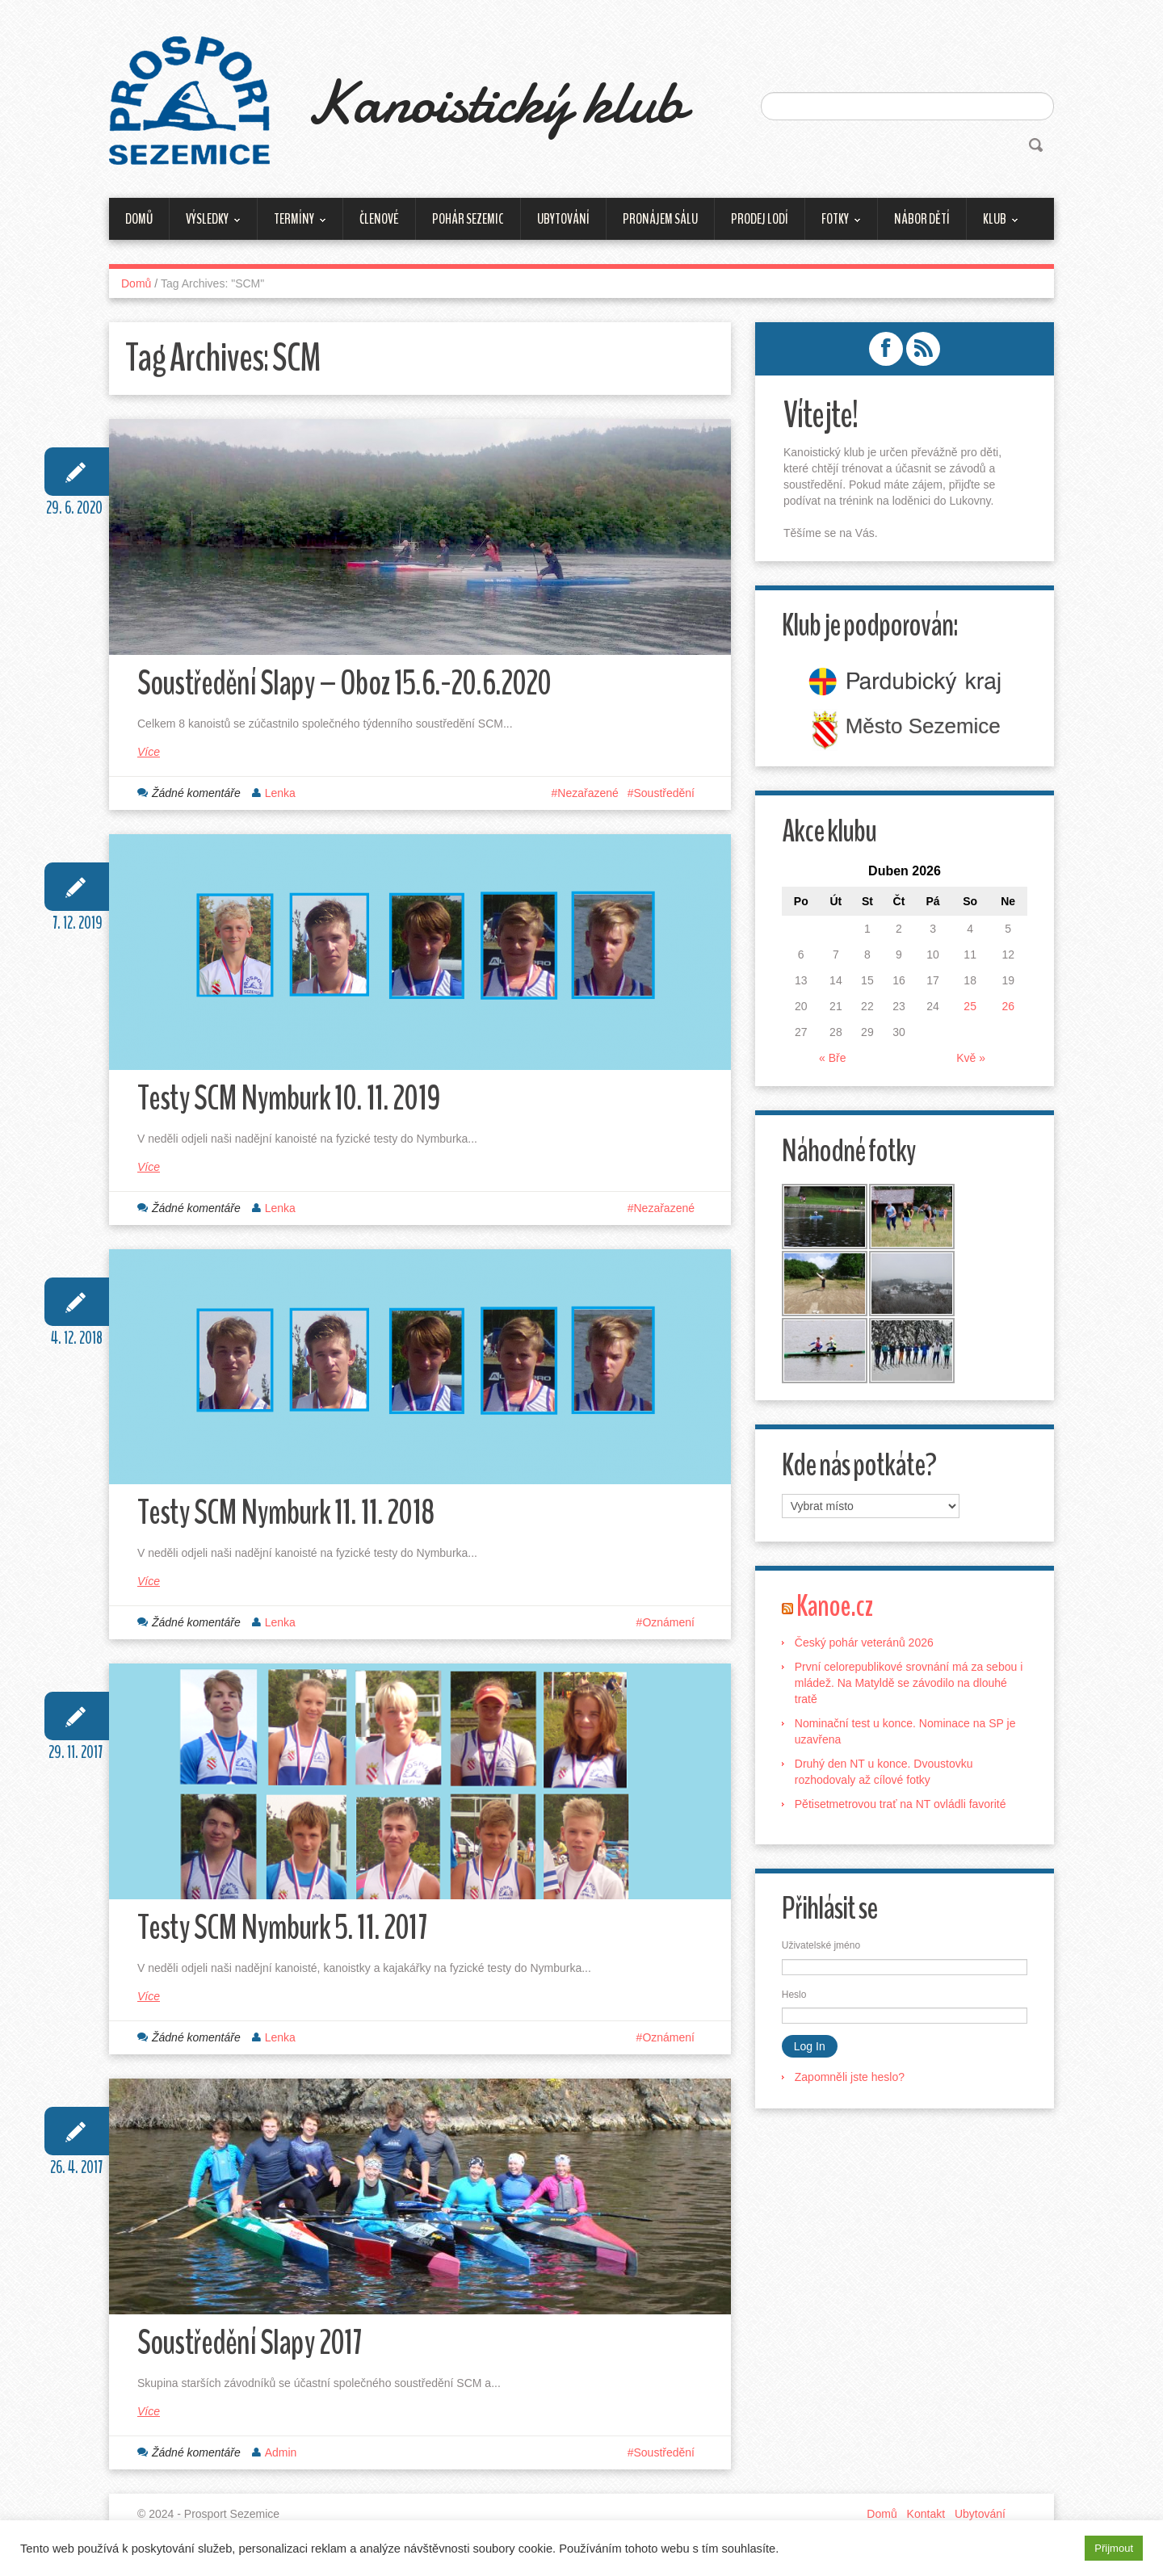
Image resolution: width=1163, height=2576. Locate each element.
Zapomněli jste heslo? (851, 2080)
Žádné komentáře (196, 795)
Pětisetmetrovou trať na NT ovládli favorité (902, 1807)
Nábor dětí (922, 219)
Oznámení (668, 1630)
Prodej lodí (759, 219)
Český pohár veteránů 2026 (865, 1645)
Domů (139, 219)
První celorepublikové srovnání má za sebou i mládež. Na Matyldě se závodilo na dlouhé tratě (910, 1686)
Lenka (280, 795)
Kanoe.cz (837, 1609)
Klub (992, 224)
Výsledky (205, 224)
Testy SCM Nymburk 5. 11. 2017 (288, 1937)
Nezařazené (588, 795)
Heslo (795, 1997)
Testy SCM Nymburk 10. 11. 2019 (294, 1102)
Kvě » (970, 1057)
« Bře (833, 1057)
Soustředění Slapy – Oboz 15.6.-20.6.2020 (352, 685)
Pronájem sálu (660, 219)
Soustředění (664, 795)
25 (969, 1006)
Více (148, 754)
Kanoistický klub (507, 101)
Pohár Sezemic (468, 219)
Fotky (833, 224)
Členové (379, 219)
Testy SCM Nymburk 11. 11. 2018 (291, 1520)
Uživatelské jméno (822, 1949)
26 (1007, 1006)
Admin (281, 2465)
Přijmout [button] (1113, 2548)
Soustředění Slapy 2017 (254, 2355)
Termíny (292, 224)
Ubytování (563, 219)
